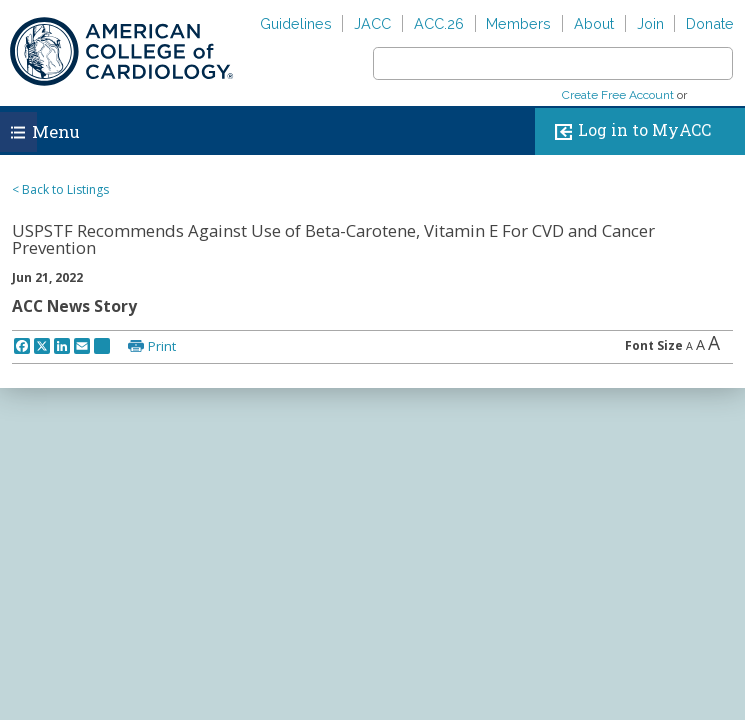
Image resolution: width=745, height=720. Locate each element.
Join (650, 23)
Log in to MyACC (628, 131)
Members (518, 23)
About (594, 23)
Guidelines (296, 23)
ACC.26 (439, 23)
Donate (710, 23)
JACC (372, 23)
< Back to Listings (60, 189)
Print (162, 346)
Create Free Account (618, 95)
